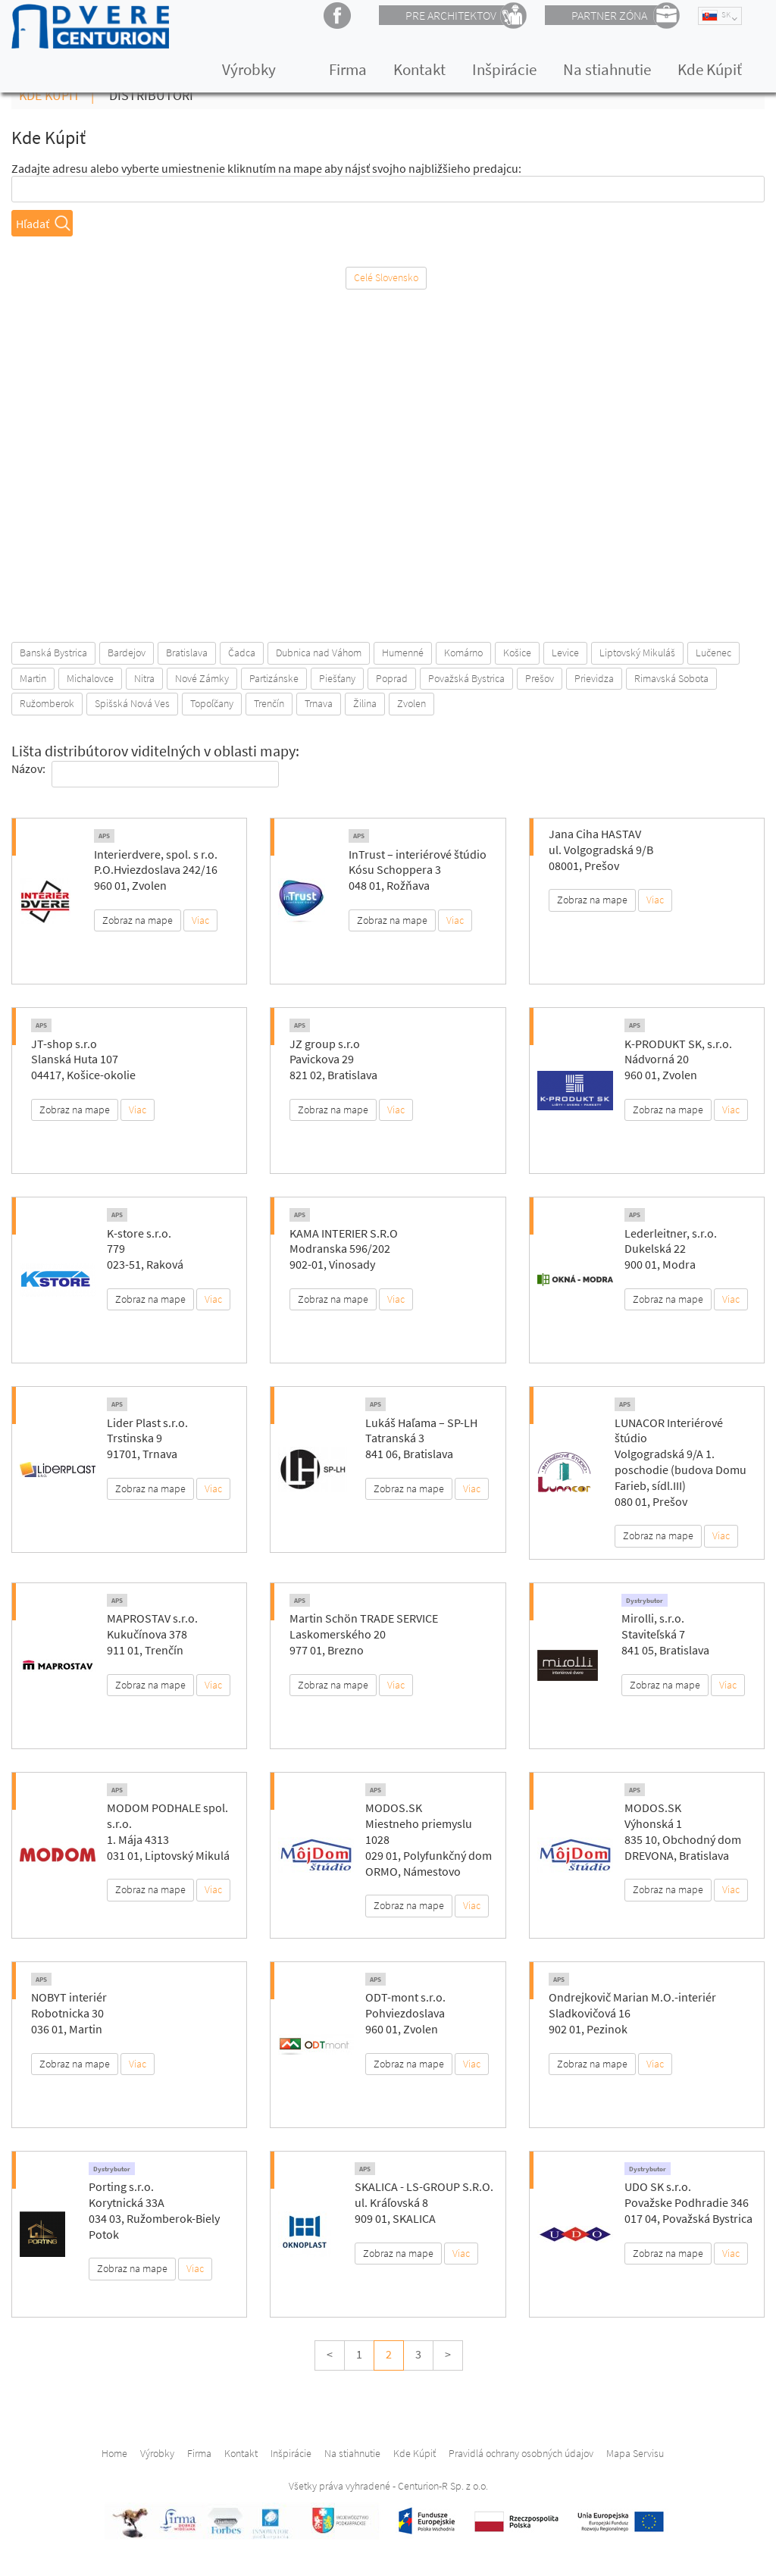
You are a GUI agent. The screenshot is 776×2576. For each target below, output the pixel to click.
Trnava (319, 703)
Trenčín (269, 703)
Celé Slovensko (386, 277)
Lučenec (713, 652)
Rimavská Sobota (671, 678)
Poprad (392, 678)
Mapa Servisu (635, 2453)
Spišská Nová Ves (132, 703)
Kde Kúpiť (709, 69)
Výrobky (249, 69)
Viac (200, 920)
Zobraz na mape (137, 920)
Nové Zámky (202, 678)
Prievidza (594, 678)
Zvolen (411, 703)
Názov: (28, 768)
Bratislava (187, 652)
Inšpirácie (504, 69)
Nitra (144, 678)
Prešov (539, 678)
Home (114, 2453)
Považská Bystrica (466, 678)
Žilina (365, 703)
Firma (348, 69)
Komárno (463, 652)
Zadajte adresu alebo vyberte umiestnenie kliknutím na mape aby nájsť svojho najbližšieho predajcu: (266, 168)
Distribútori (151, 95)
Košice (517, 652)
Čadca (241, 652)
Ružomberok (47, 703)
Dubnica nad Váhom (318, 652)
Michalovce (90, 678)
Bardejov (127, 652)
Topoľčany (211, 703)
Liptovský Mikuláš (637, 652)
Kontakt (419, 69)
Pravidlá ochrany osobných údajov (521, 2453)
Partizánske (274, 678)
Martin (33, 678)
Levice (565, 652)
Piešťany (337, 678)
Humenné (403, 652)
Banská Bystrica (53, 652)
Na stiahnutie (607, 69)
